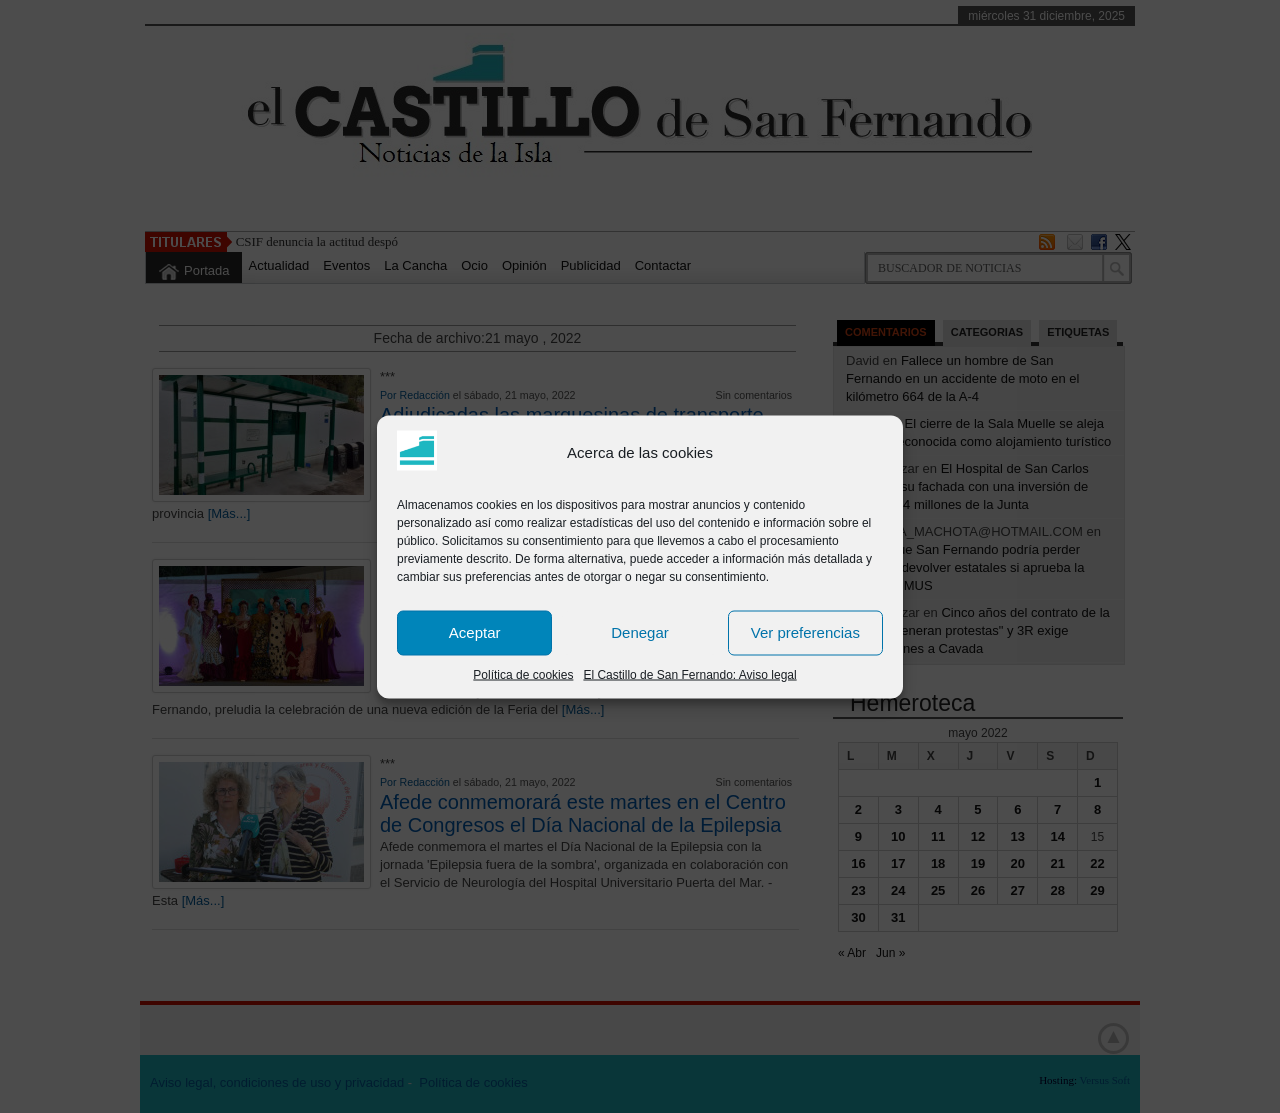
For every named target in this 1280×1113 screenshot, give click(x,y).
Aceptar (475, 632)
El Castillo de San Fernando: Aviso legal (689, 674)
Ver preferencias (805, 632)
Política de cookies (523, 674)
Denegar (640, 632)
